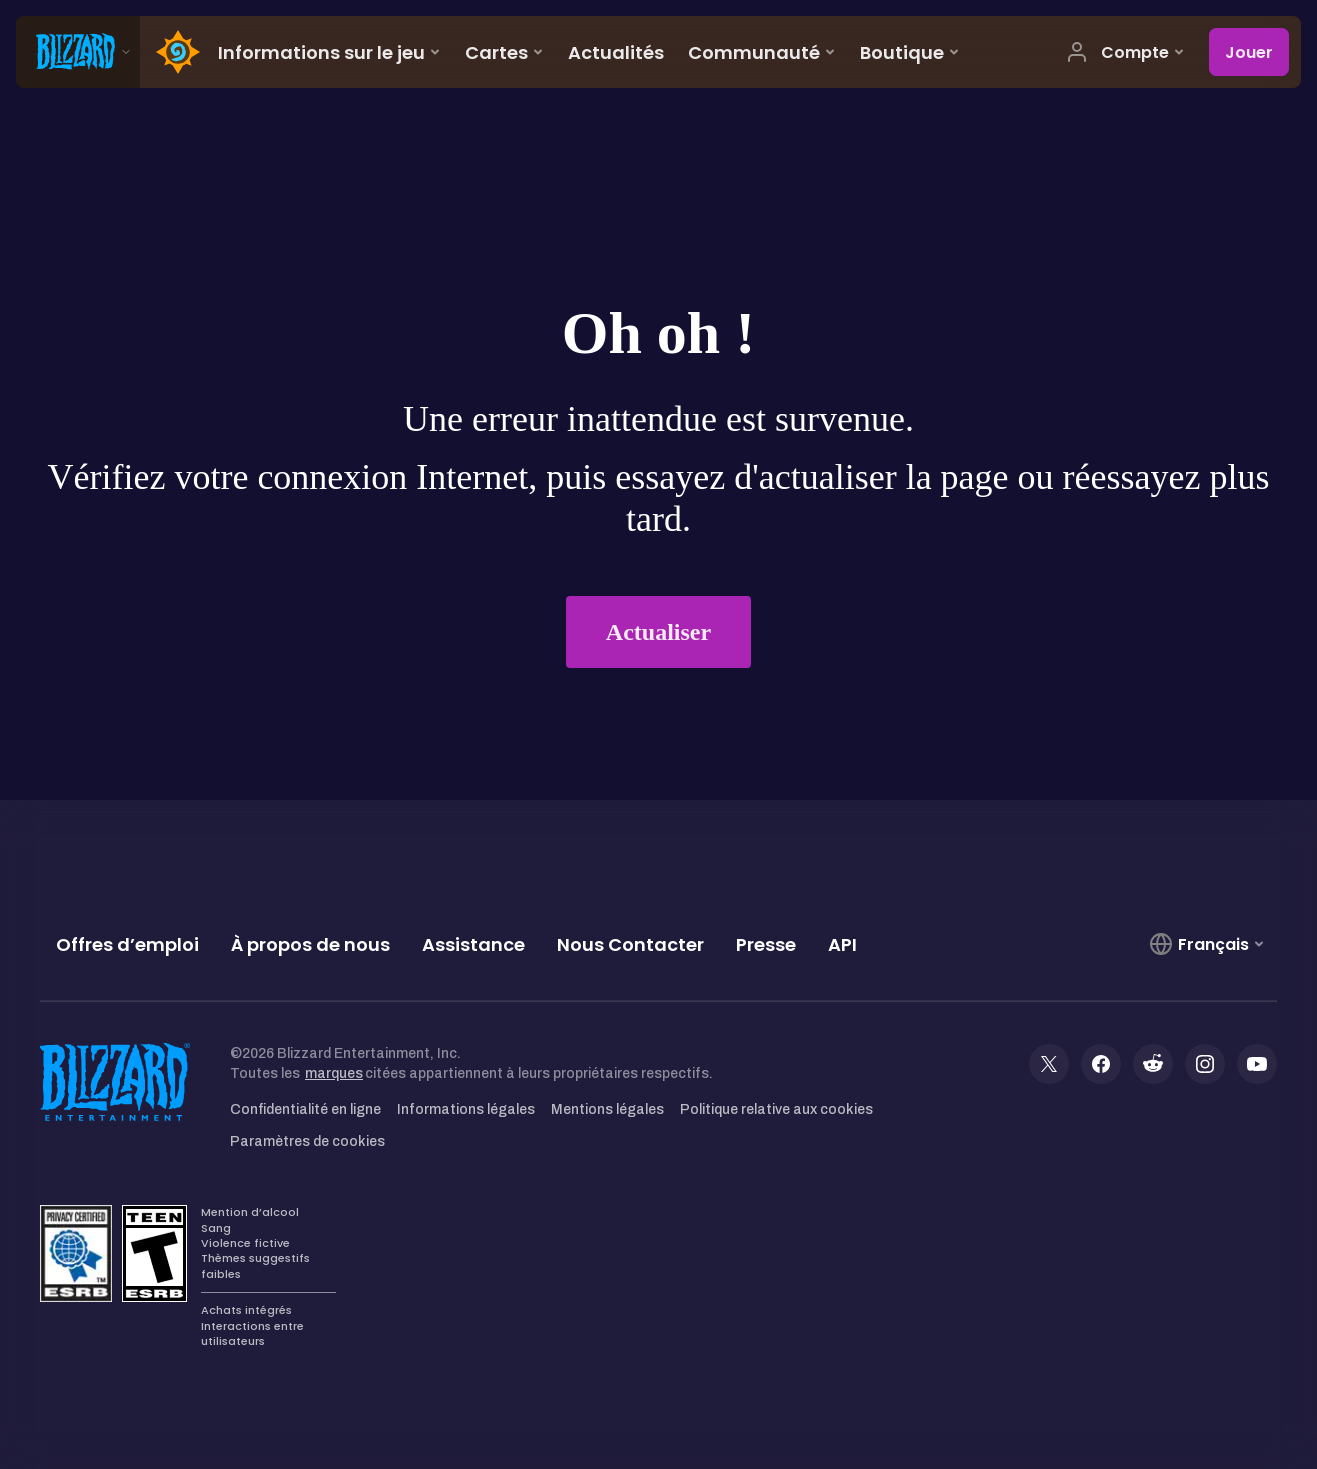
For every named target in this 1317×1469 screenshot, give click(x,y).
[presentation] (78, 52)
